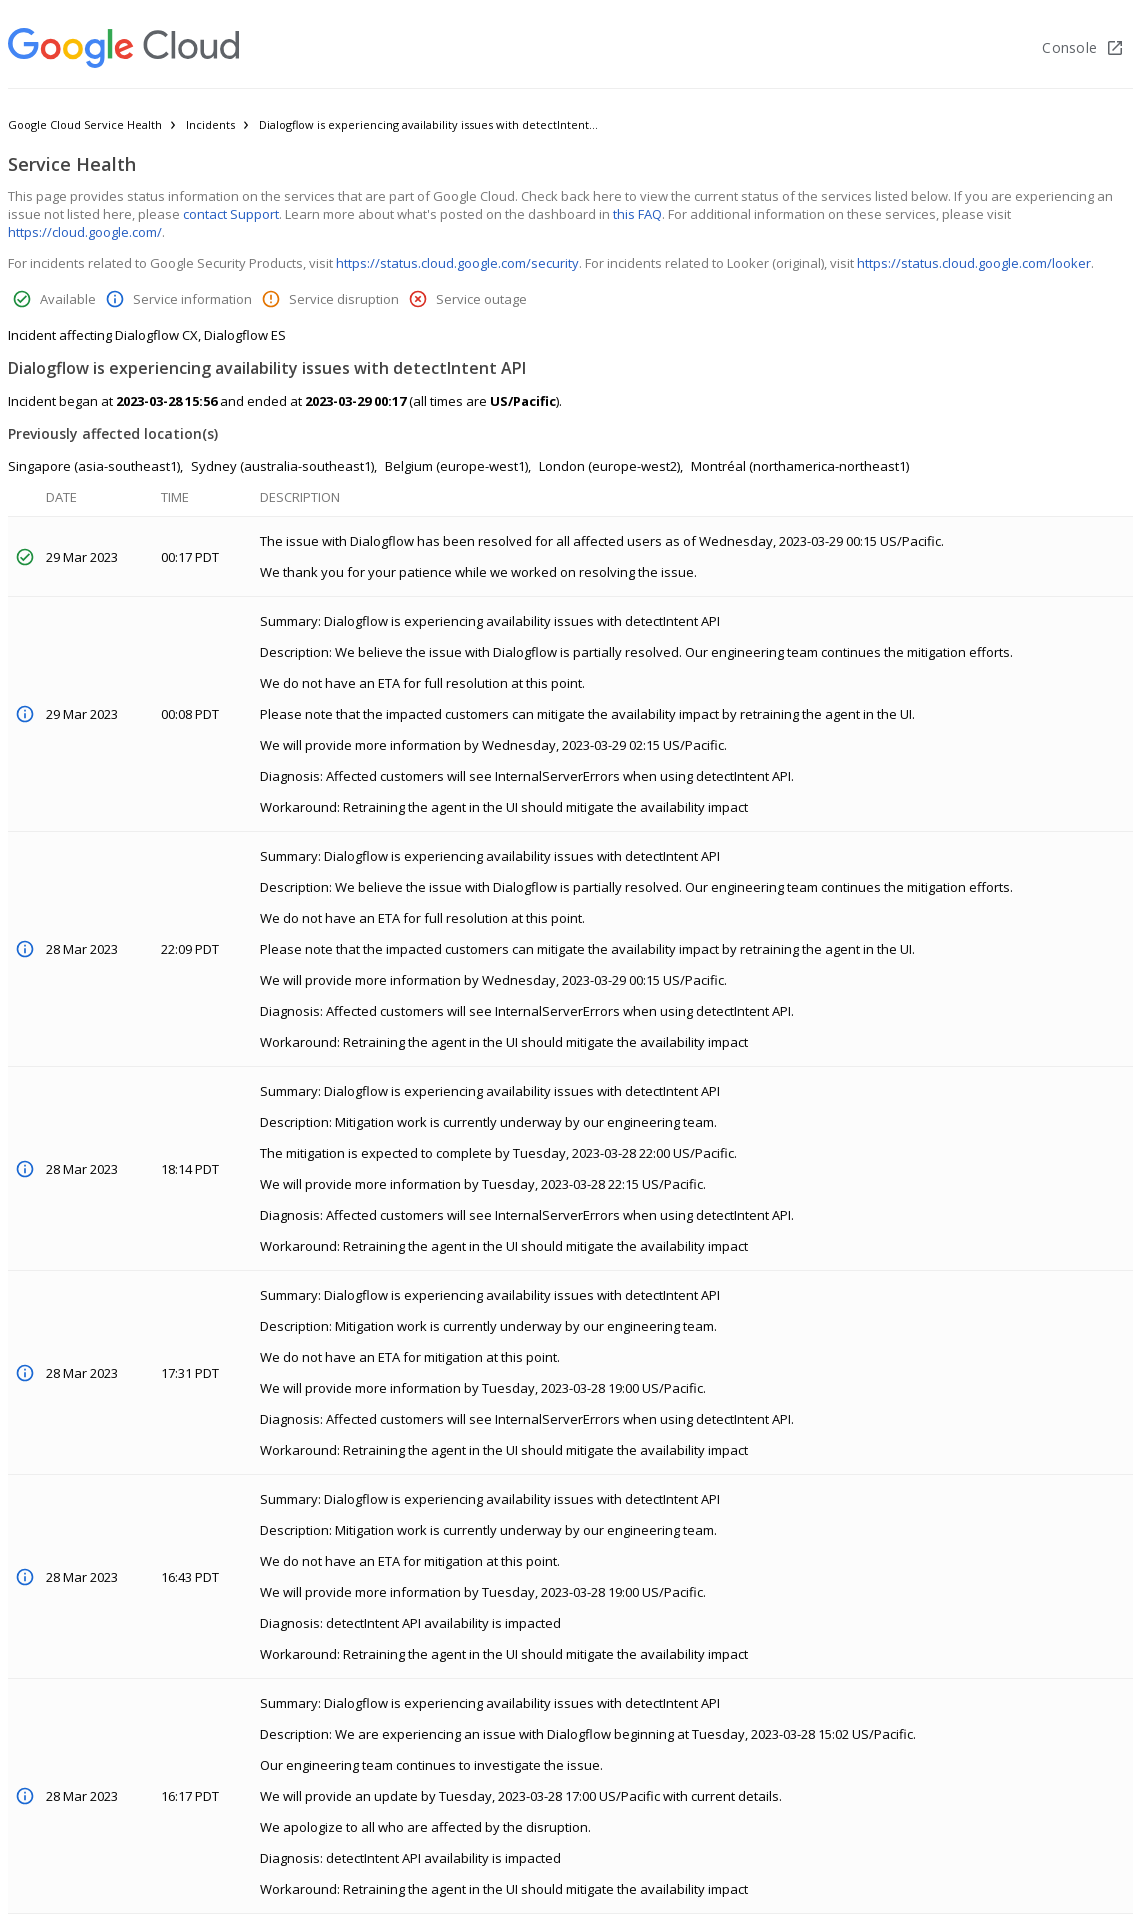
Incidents (210, 124)
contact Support (231, 214)
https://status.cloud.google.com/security (457, 263)
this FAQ (637, 214)
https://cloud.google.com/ (85, 232)
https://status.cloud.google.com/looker (974, 263)
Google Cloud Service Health (85, 124)
